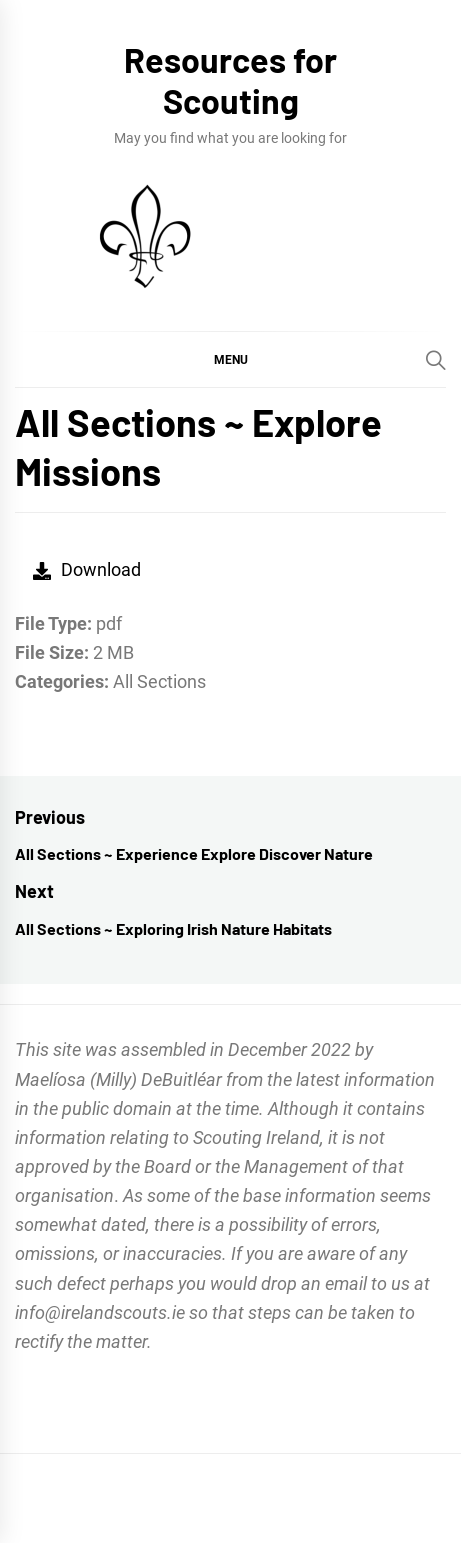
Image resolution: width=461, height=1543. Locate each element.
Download (87, 569)
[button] (230, 359)
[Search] (436, 360)
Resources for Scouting (230, 80)
